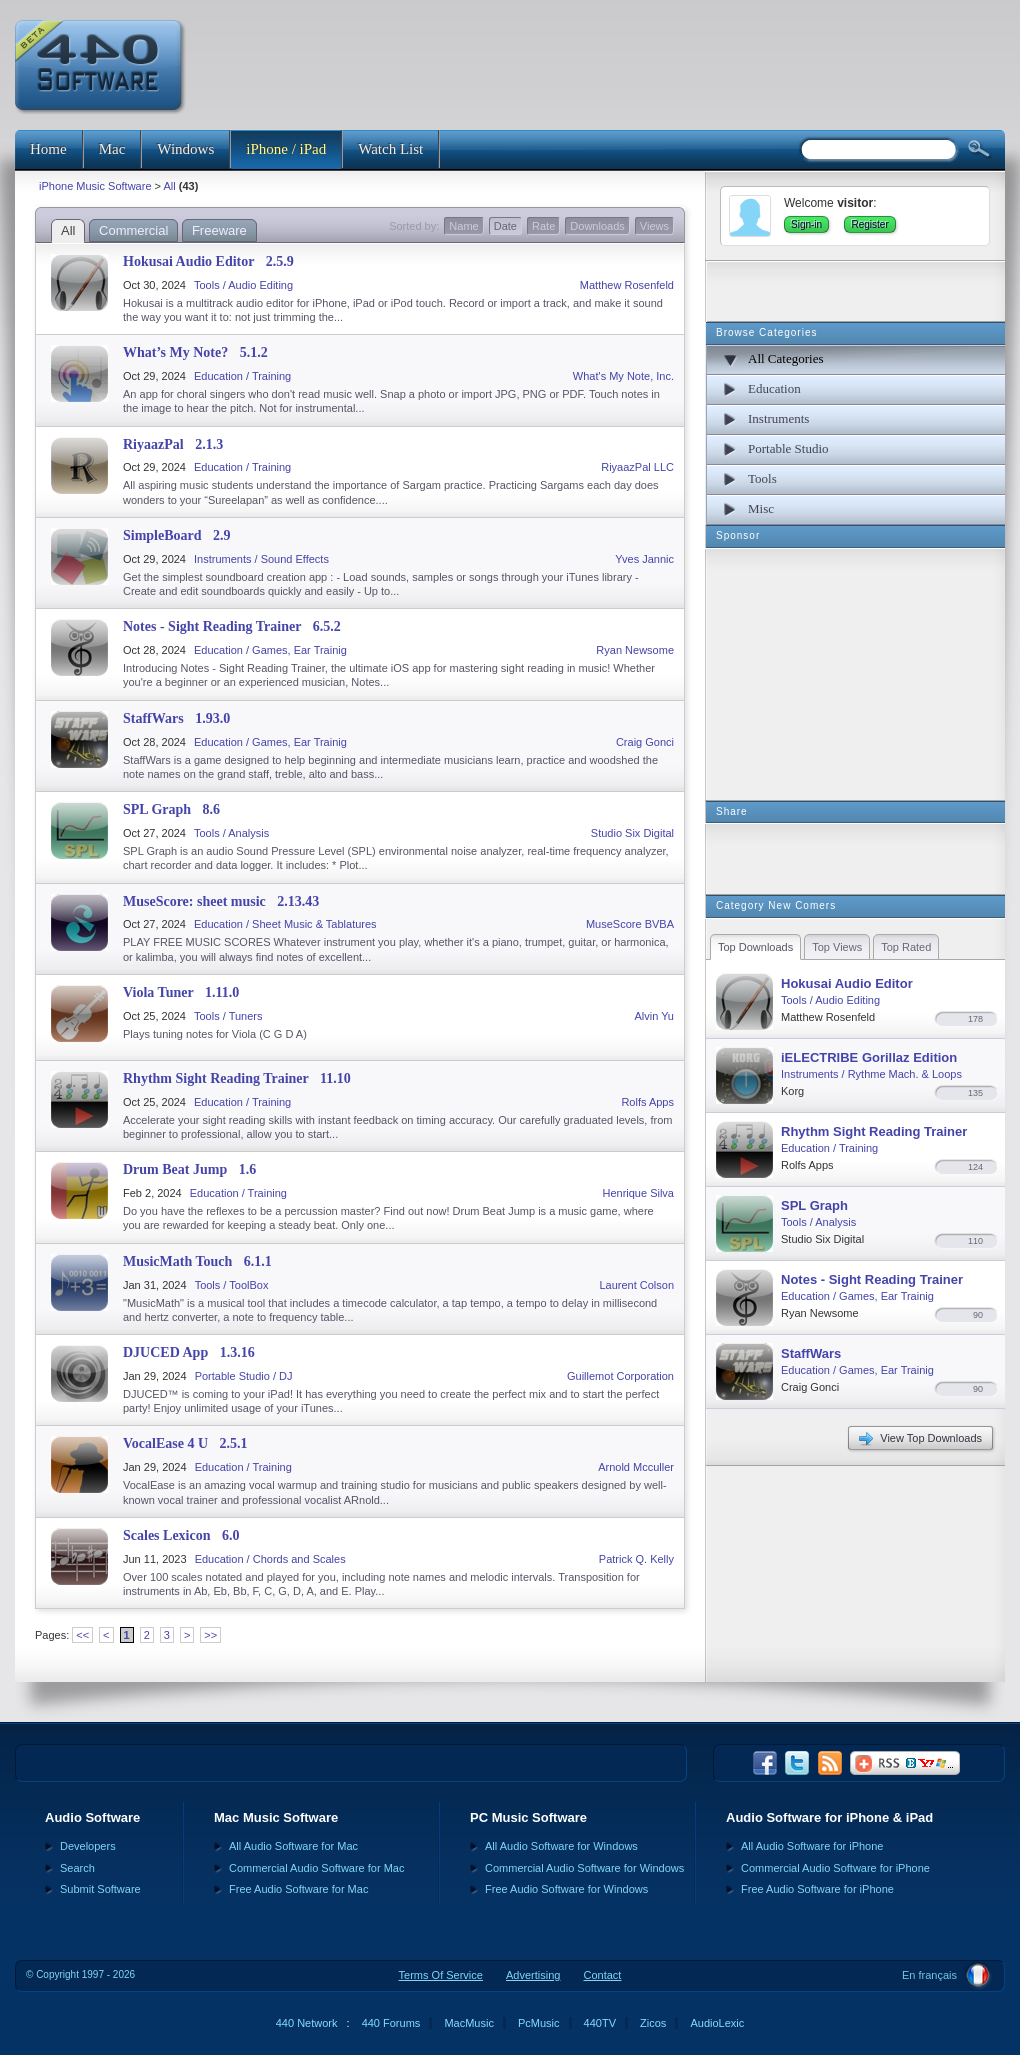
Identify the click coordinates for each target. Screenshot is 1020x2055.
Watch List (390, 149)
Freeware (219, 230)
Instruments (778, 418)
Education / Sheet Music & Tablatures (285, 924)
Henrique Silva (638, 1193)
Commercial (133, 230)
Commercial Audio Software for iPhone (835, 1868)
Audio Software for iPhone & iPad (829, 1817)
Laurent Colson (636, 1285)
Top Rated (906, 947)
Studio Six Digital (632, 833)
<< (82, 1635)
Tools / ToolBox (232, 1285)
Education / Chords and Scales (270, 1559)
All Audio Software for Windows (561, 1846)
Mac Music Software (276, 1817)
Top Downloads (755, 947)
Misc (761, 508)
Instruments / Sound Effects (261, 559)
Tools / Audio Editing (243, 285)
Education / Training (242, 376)
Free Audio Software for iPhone (817, 1889)
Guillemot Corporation (620, 1376)
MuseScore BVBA (630, 924)
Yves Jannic (644, 559)
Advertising (533, 1975)
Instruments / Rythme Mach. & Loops (871, 1074)
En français (929, 1975)
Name (463, 226)
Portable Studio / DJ (244, 1376)
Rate (543, 226)
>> (210, 1635)
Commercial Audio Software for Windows (584, 1868)
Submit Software (100, 1889)
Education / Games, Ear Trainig (270, 650)
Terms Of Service (441, 1975)
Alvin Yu (654, 1016)
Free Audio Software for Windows (566, 1889)
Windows (185, 149)
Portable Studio (788, 448)
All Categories (785, 358)
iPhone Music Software (95, 186)
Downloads (597, 226)
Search (77, 1868)
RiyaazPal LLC (637, 467)
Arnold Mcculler (636, 1467)
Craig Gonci (645, 742)
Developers (88, 1846)
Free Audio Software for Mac (298, 1889)
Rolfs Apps (647, 1102)
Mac (112, 149)
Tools (762, 478)
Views (654, 226)
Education (774, 388)
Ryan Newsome (635, 650)
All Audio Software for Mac (293, 1846)
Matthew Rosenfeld (627, 285)
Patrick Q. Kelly (636, 1559)
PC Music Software (528, 1817)
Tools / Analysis (231, 833)
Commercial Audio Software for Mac (316, 1868)
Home (48, 149)
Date (505, 226)
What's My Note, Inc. (623, 376)
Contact (602, 1975)
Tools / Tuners (228, 1016)
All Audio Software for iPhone (812, 1846)
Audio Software (92, 1817)
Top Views (837, 947)
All (169, 186)
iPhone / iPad (286, 149)
